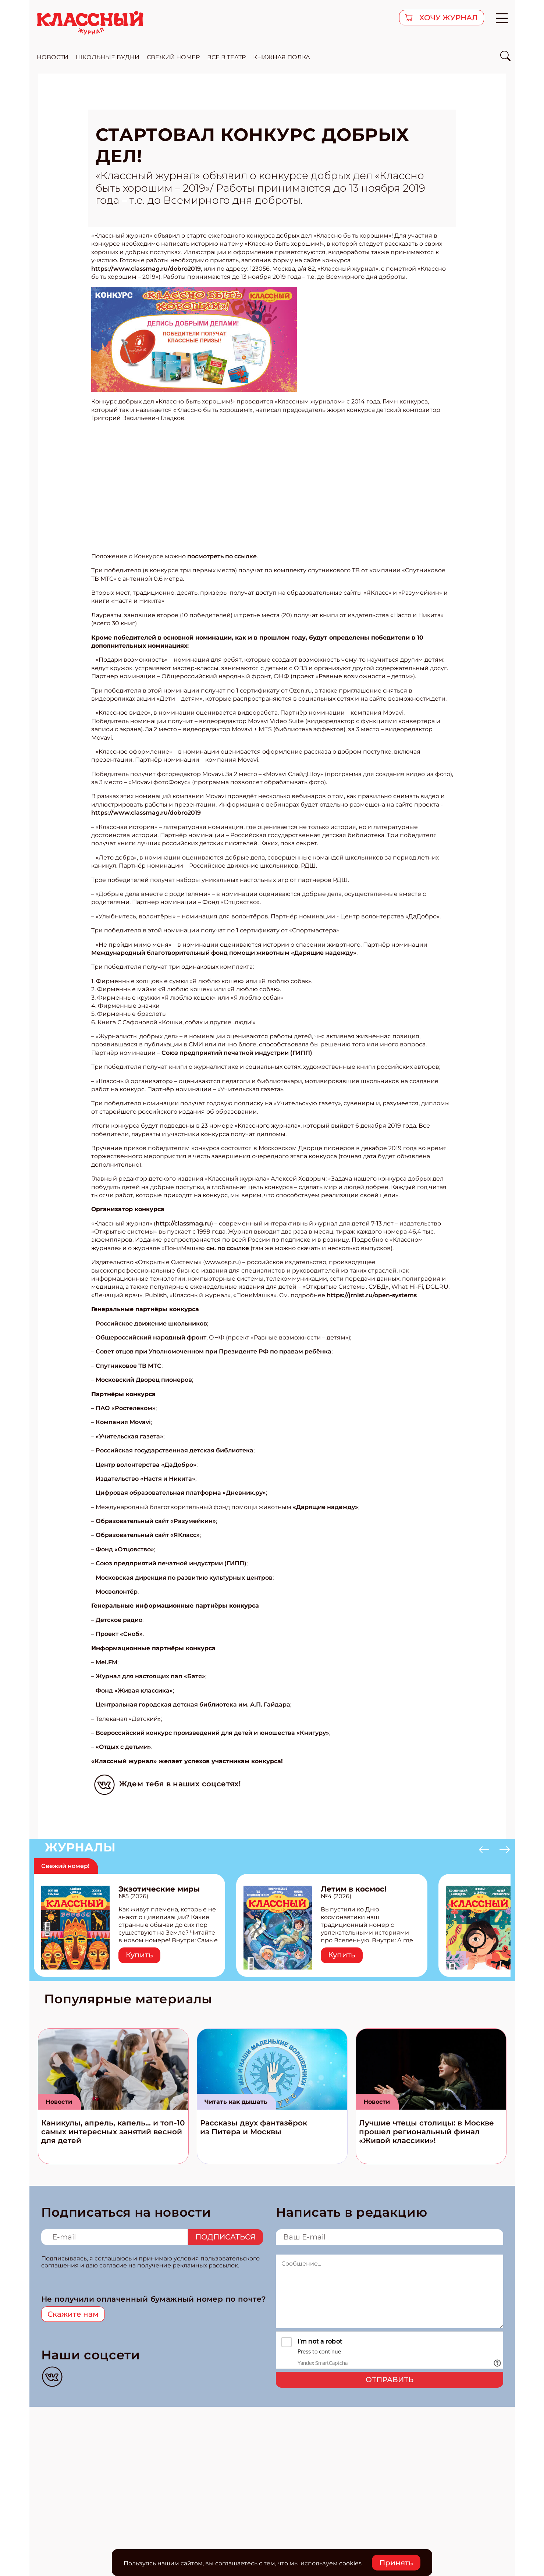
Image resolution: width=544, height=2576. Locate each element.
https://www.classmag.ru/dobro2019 (146, 268)
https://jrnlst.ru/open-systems (372, 1295)
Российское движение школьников (151, 1323)
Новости (59, 2101)
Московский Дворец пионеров (144, 1379)
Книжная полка (281, 57)
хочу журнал (447, 17)
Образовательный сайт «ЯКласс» (148, 1534)
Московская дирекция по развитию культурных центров (184, 1577)
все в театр (226, 57)
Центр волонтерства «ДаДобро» (146, 1464)
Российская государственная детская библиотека (174, 1450)
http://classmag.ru (183, 1223)
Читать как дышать (236, 2101)
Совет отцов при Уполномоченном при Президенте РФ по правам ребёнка (213, 1351)
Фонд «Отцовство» (125, 1549)
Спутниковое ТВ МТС (128, 1365)
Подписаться (225, 2236)
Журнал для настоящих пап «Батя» (150, 1676)
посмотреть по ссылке (222, 556)
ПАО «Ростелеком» (126, 1408)
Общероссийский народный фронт (151, 1337)
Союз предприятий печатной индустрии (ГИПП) (236, 1052)
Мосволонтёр (117, 1591)
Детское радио (119, 1619)
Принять (396, 2562)
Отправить (389, 2379)
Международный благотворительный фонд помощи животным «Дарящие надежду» (223, 952)
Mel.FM (106, 1662)
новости (52, 57)
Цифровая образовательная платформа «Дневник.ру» (181, 1492)
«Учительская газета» (129, 1436)
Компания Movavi (123, 1422)
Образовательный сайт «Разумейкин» (156, 1521)
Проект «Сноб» (119, 1633)
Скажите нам (73, 2314)
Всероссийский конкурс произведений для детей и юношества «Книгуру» (212, 1732)
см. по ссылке (227, 1248)
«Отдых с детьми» (123, 1746)
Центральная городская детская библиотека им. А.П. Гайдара (193, 1704)
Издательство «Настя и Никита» (145, 1478)
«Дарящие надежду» (325, 1507)
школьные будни (107, 57)
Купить (139, 1954)
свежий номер (173, 57)
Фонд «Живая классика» (134, 1690)
